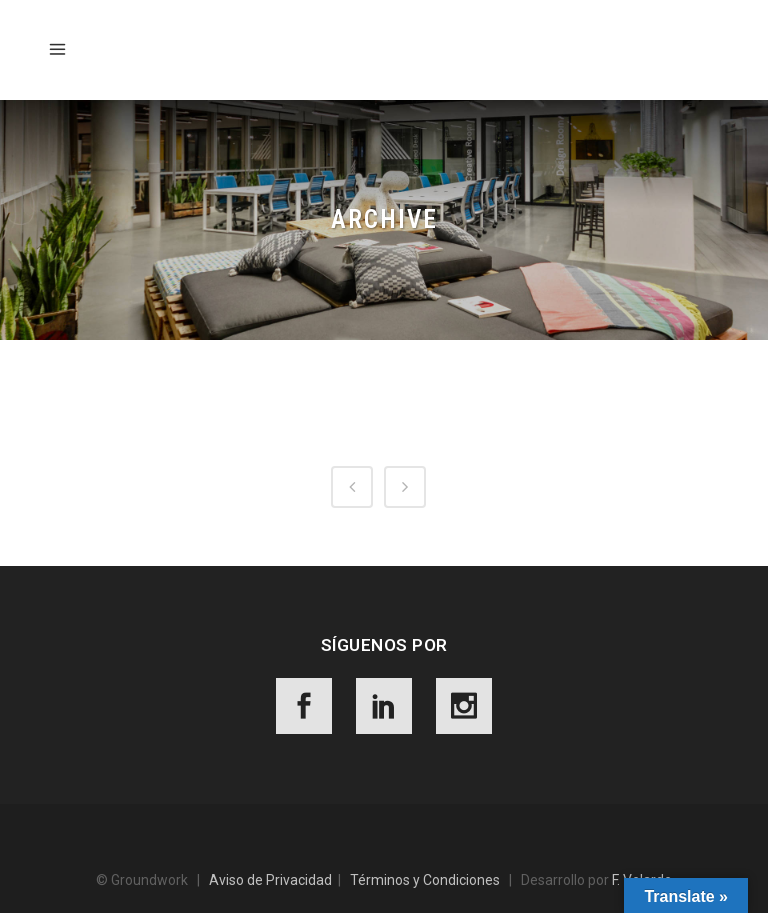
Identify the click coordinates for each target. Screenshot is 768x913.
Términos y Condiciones (425, 880)
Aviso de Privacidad (270, 880)
